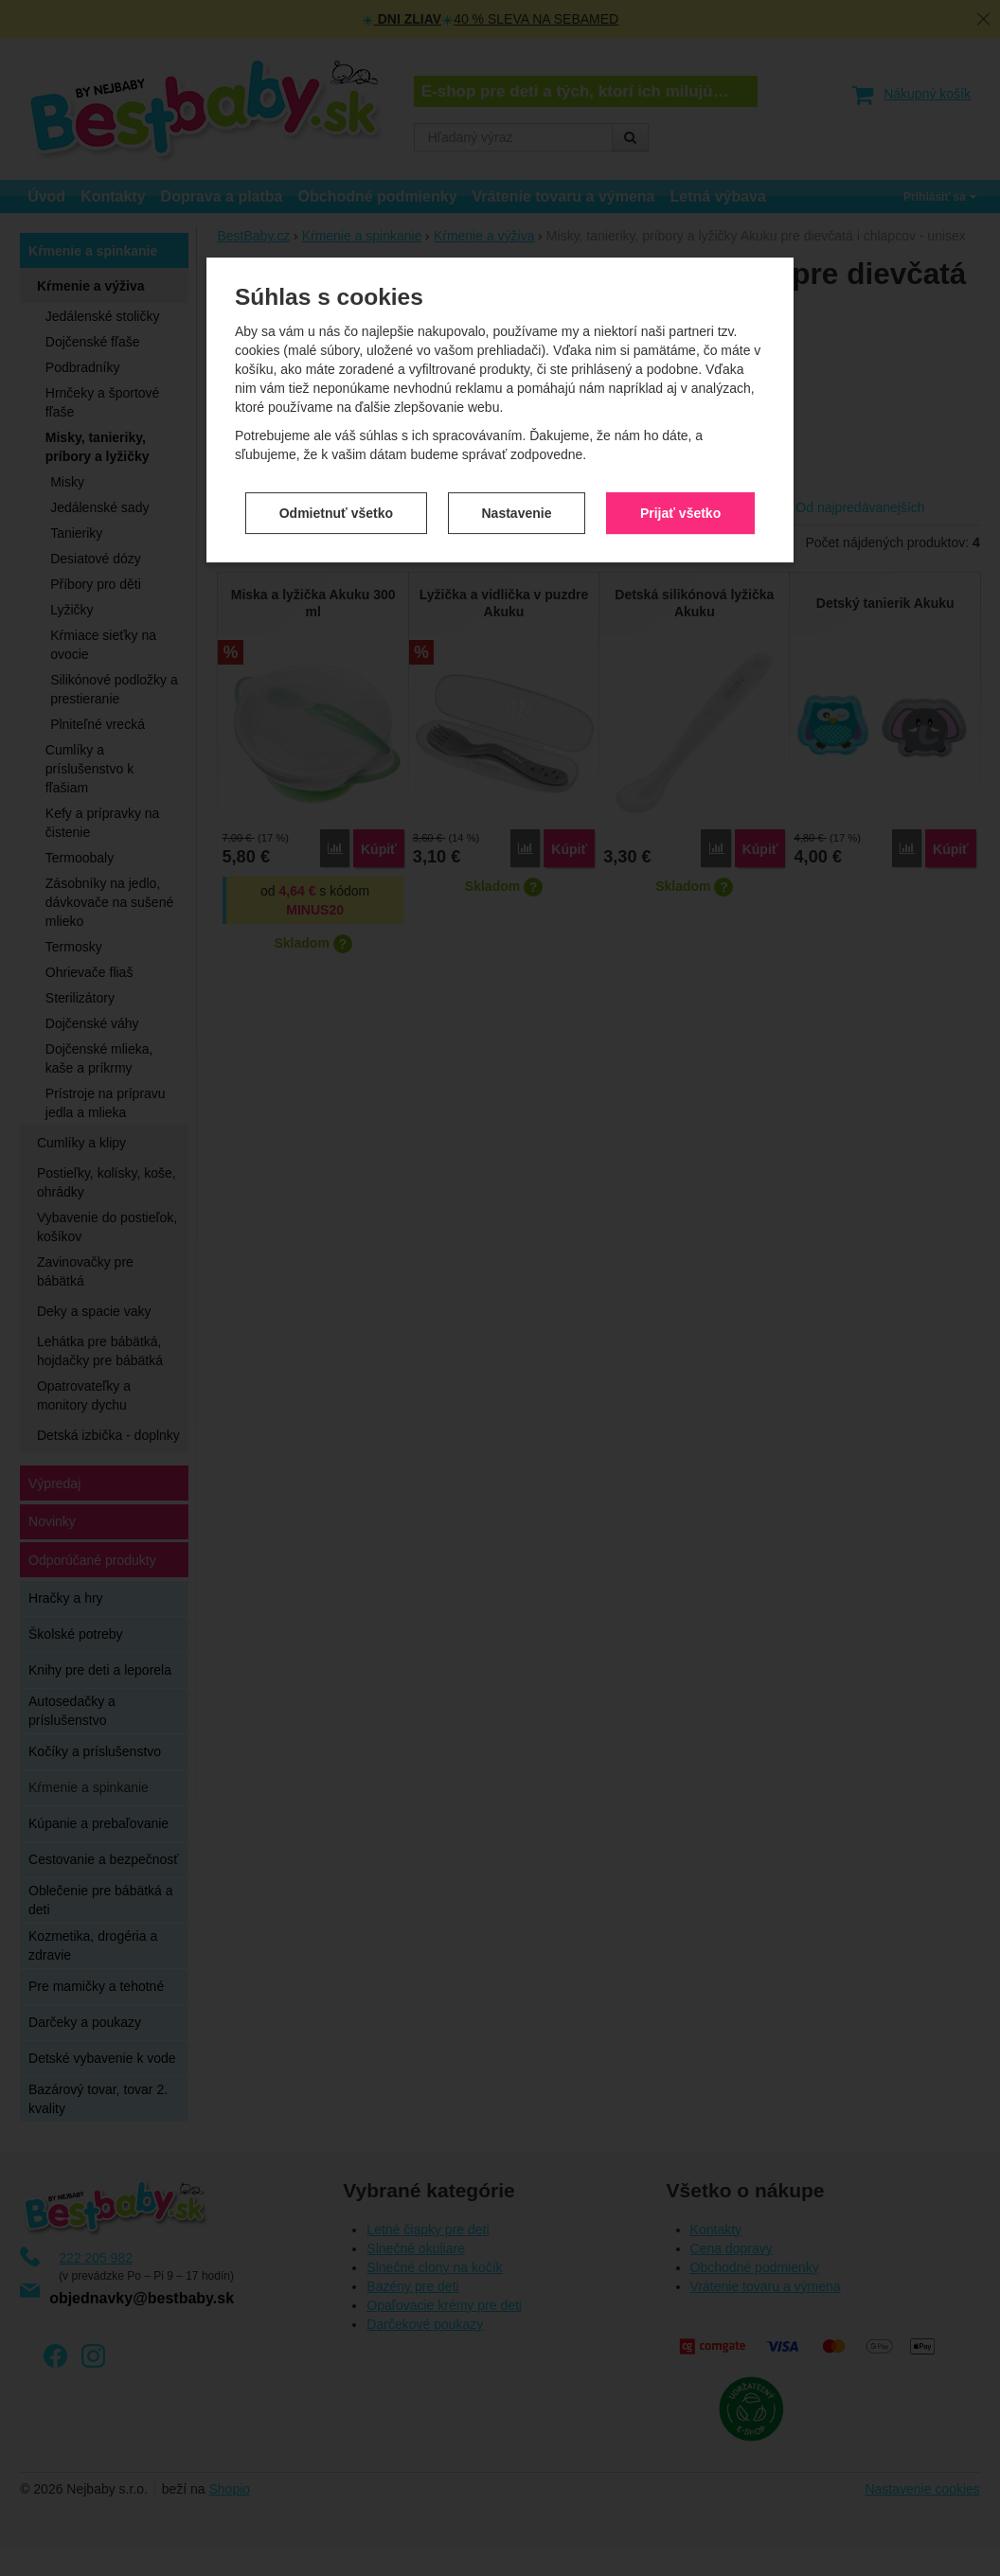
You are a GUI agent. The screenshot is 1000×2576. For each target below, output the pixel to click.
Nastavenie (517, 428)
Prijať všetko (680, 428)
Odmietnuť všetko (336, 428)
